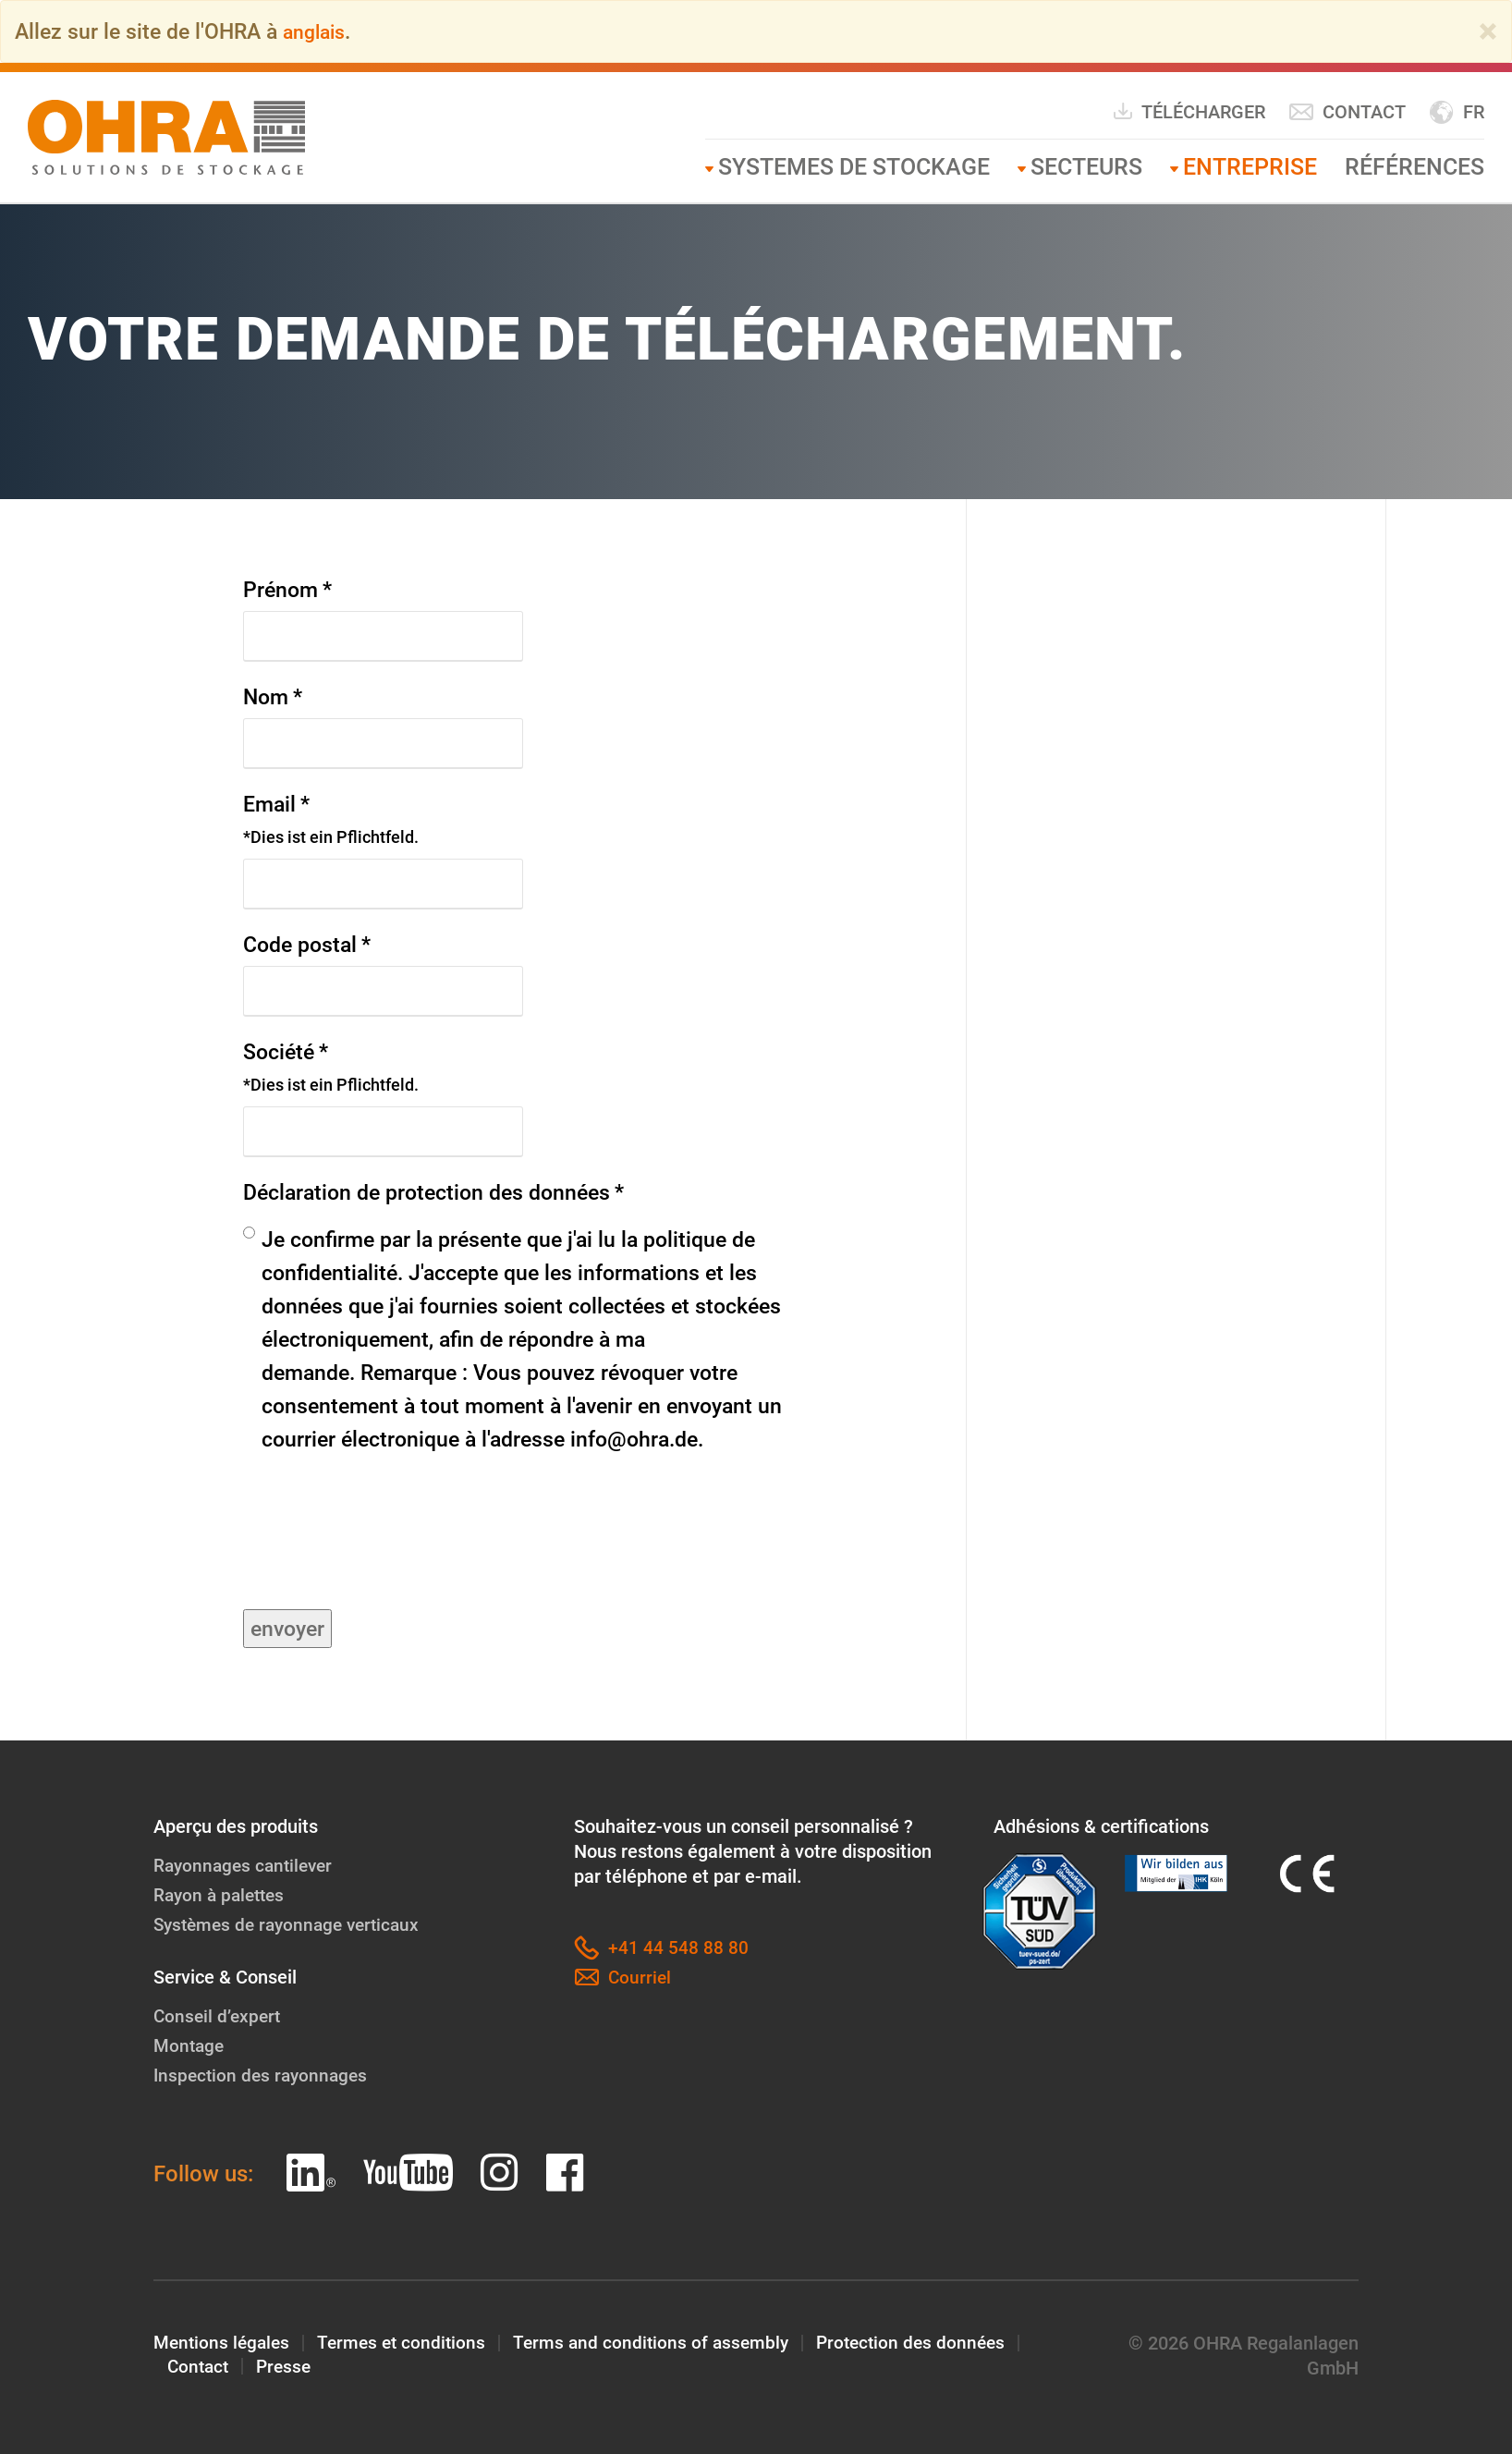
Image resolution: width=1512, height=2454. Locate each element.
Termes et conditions (409, 2342)
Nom (272, 696)
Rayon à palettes (222, 1894)
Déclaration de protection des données (433, 1191)
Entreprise (1250, 166)
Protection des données (929, 2342)
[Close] (1488, 31)
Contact (1347, 112)
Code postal (307, 943)
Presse (288, 2367)
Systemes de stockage (854, 166)
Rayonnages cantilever (246, 1864)
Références (1414, 166)
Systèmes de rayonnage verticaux (292, 1923)
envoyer (287, 1628)
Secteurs (1086, 166)
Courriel (623, 1976)
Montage (190, 2044)
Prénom (287, 588)
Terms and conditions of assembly (663, 2342)
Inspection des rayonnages (263, 2074)
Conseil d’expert (219, 2015)
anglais (317, 31)
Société (331, 1067)
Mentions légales (224, 2342)
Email (331, 820)
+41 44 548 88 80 (661, 1947)
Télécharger (1188, 111)
